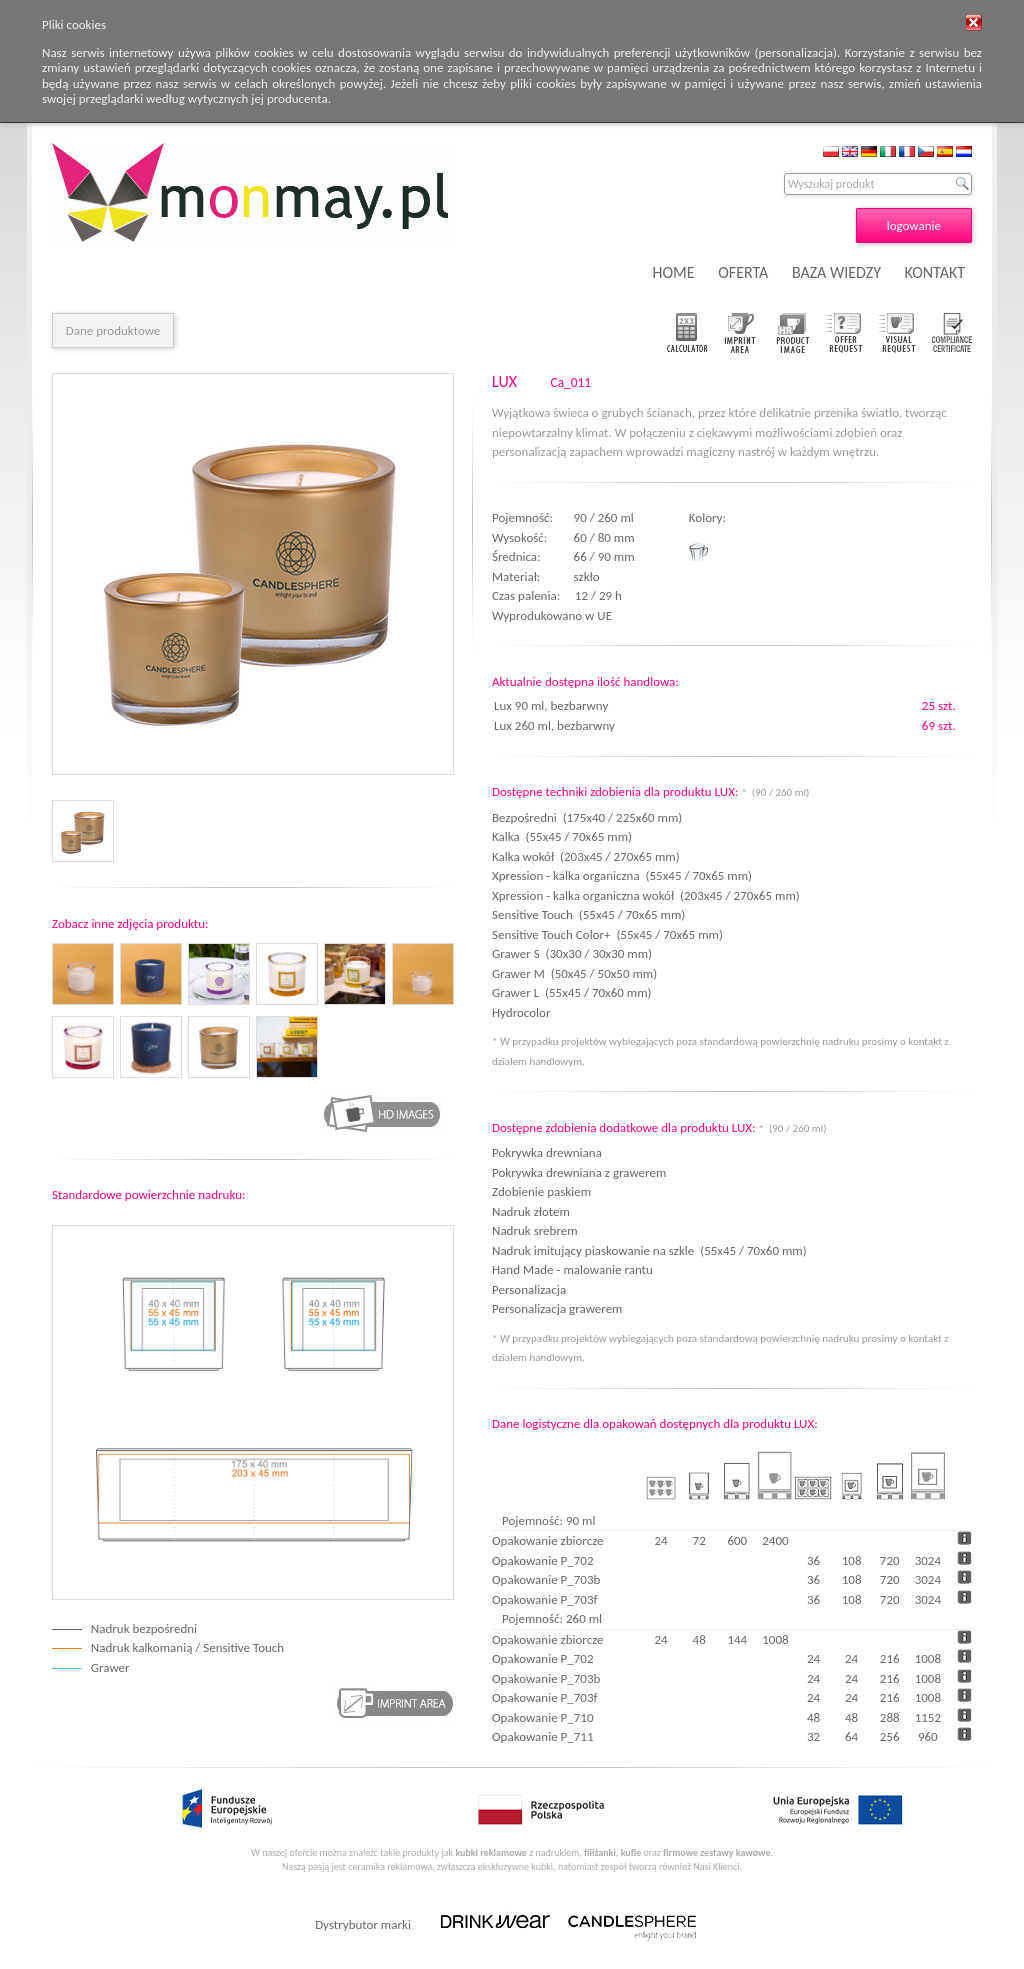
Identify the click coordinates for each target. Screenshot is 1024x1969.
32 (813, 1736)
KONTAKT (935, 272)
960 (928, 1736)
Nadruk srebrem (535, 1230)
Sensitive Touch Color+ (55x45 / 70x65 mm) (607, 934)
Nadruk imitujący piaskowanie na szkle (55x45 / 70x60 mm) (649, 1250)
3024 (928, 1560)
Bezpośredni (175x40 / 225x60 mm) (587, 817)
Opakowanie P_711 (543, 1736)
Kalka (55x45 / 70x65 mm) (562, 836)
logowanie (914, 225)
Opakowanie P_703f (544, 1599)
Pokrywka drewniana (547, 1152)
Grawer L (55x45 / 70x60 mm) (572, 992)
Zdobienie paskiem (541, 1191)
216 (890, 1658)
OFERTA (743, 272)
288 (890, 1717)
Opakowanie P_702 (543, 1560)
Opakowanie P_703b (546, 1579)
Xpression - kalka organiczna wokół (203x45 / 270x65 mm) (646, 895)
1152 (928, 1717)
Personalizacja (529, 1289)
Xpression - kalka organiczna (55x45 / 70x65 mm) (622, 875)
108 (852, 1560)
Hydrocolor (524, 1012)
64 (851, 1736)
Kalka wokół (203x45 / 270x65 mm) (586, 856)
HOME (674, 272)
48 (813, 1717)
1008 (928, 1658)
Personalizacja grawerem (557, 1308)
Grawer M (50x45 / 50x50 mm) (574, 973)
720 (890, 1560)
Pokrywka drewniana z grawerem (579, 1172)
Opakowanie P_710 (543, 1717)
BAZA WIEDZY (836, 272)
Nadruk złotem (531, 1211)
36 (813, 1560)
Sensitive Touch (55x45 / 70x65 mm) (588, 914)
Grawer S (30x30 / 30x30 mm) (572, 953)
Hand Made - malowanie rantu (572, 1269)
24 (813, 1658)
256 (890, 1736)
